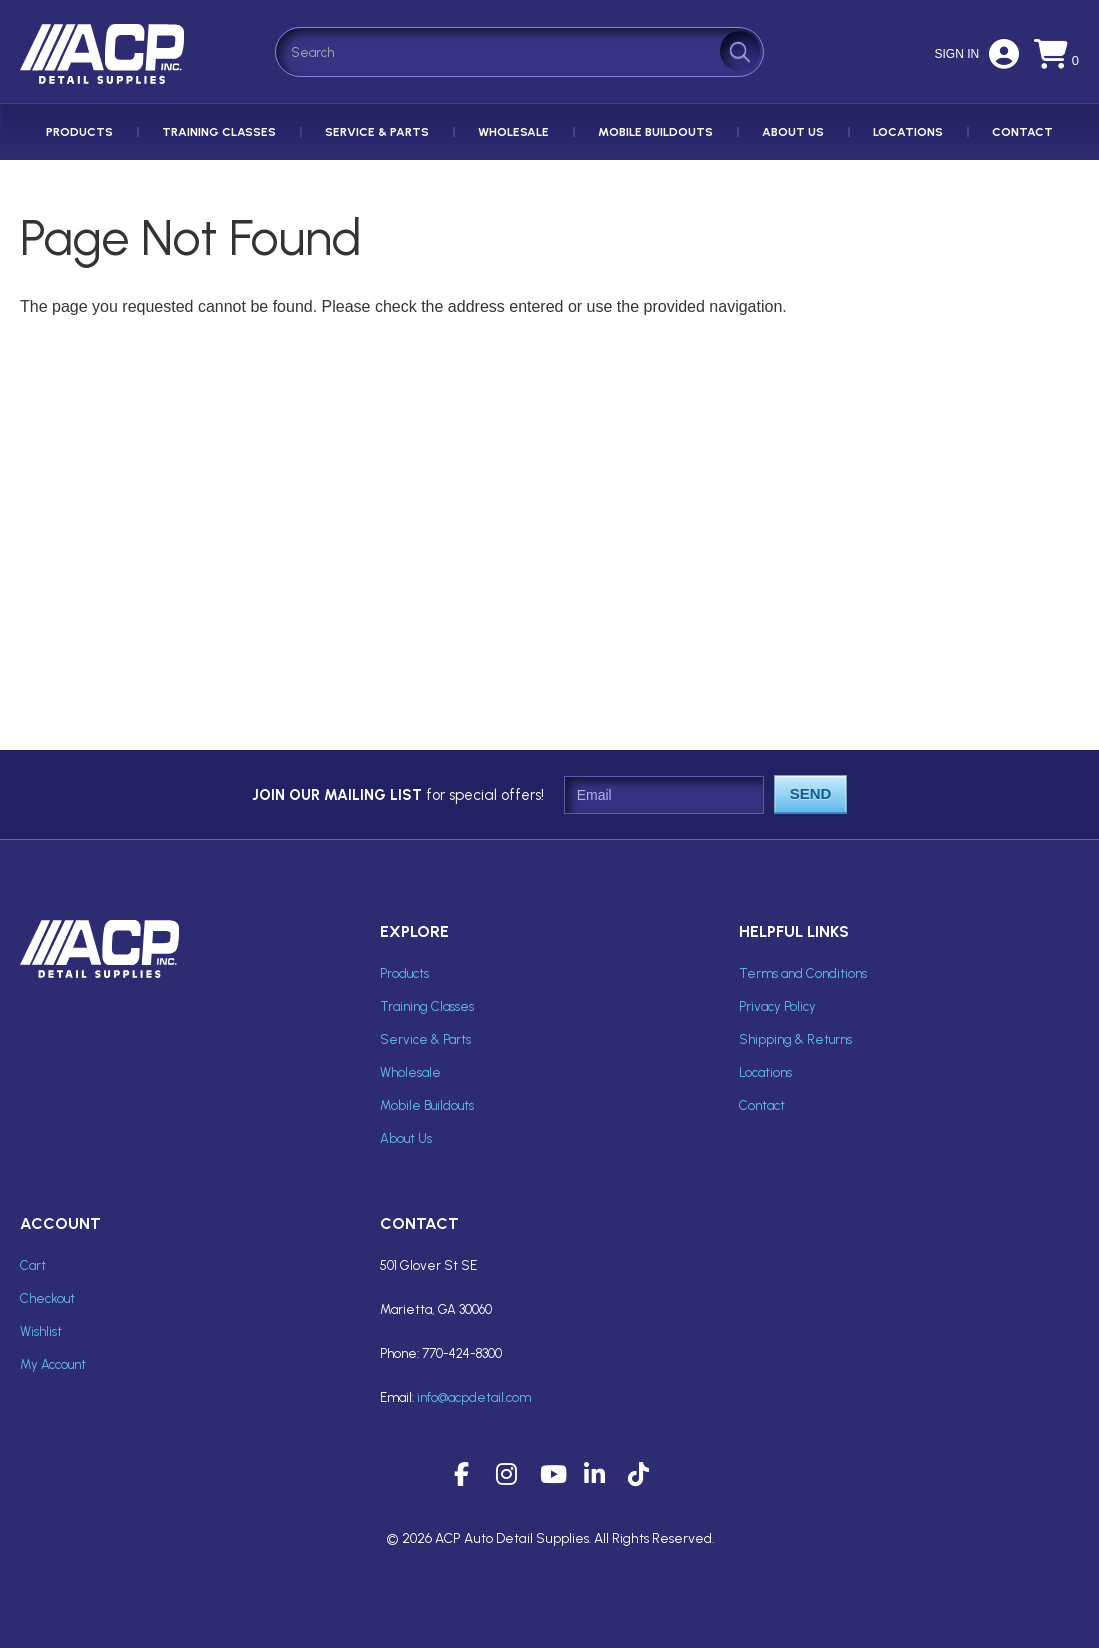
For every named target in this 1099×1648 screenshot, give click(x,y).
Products (79, 132)
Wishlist (41, 1331)
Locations (908, 132)
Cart (33, 1265)
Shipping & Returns (795, 1039)
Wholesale (513, 132)
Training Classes (219, 132)
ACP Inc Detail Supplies (105, 83)
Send (811, 793)
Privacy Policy (777, 1006)
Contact (1022, 132)
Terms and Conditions (803, 973)
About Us (793, 132)
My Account (53, 1364)
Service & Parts (377, 132)
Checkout (47, 1298)
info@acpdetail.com (474, 1397)
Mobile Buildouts (655, 132)
